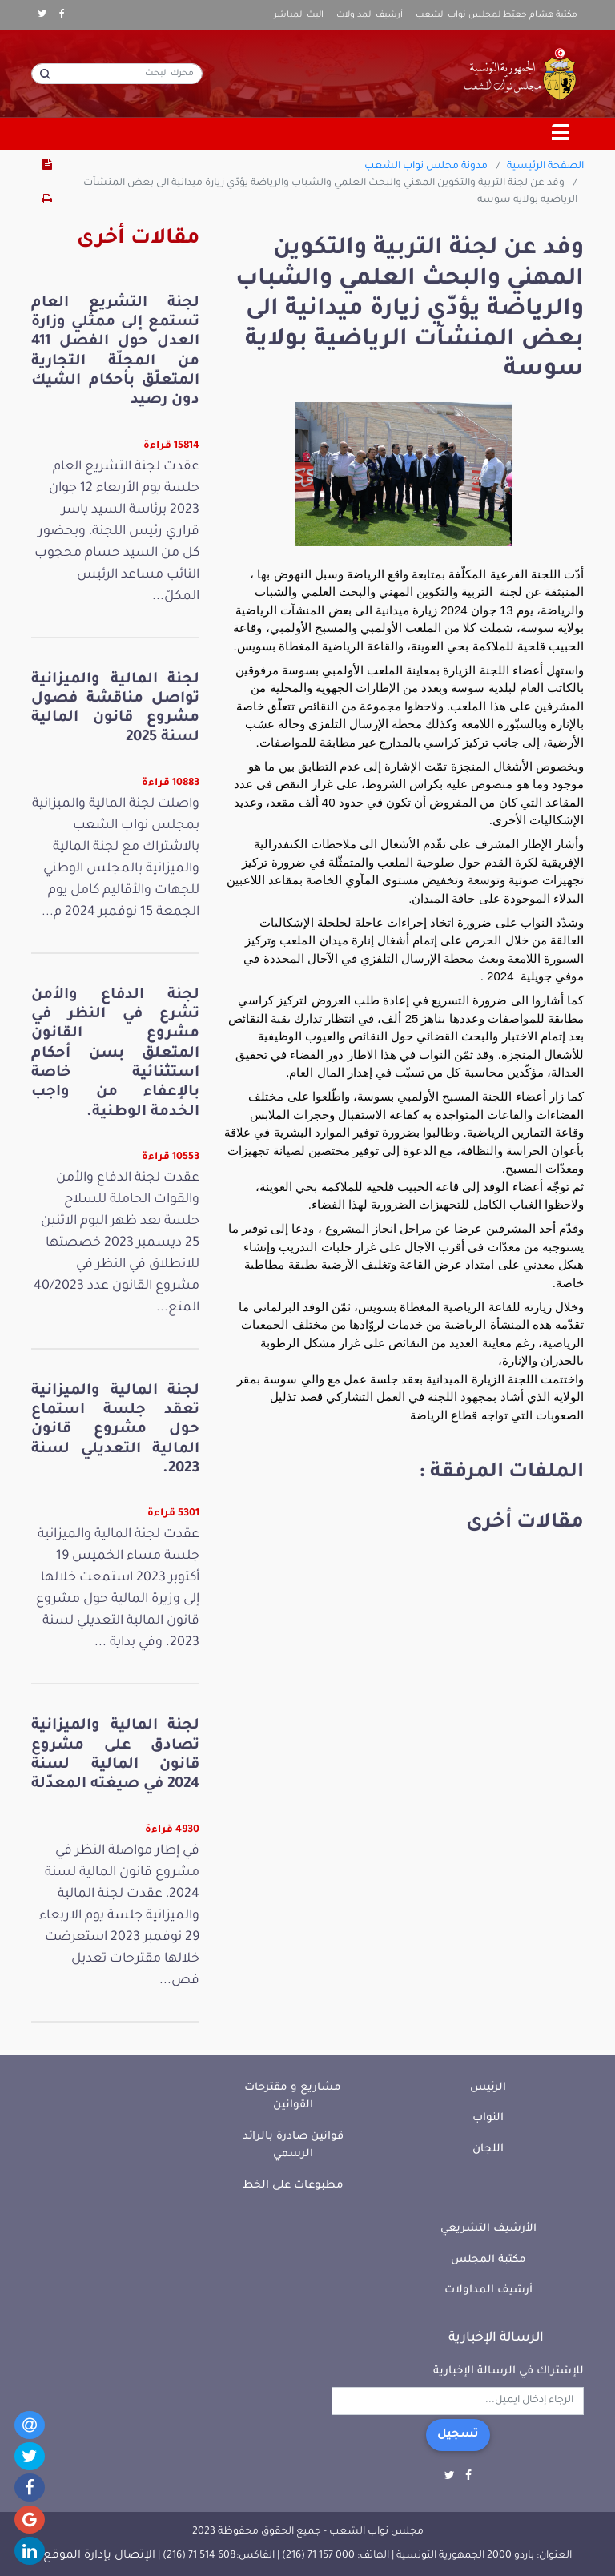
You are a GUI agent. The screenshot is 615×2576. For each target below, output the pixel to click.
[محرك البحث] (117, 73)
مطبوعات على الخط (293, 2186)
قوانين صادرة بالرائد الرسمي (293, 2146)
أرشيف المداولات (369, 15)
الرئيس (488, 2088)
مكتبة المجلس (488, 2260)
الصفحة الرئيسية (545, 166)
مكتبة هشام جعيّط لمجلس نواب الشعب (496, 15)
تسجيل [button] (458, 2435)
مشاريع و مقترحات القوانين (292, 2097)
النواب (488, 2118)
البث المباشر (299, 15)
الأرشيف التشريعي (488, 2229)
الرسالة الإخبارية (496, 2338)
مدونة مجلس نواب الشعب (426, 166)
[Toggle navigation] (561, 133)
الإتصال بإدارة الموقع (99, 2556)
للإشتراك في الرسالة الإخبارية (508, 2371)
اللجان (488, 2149)
